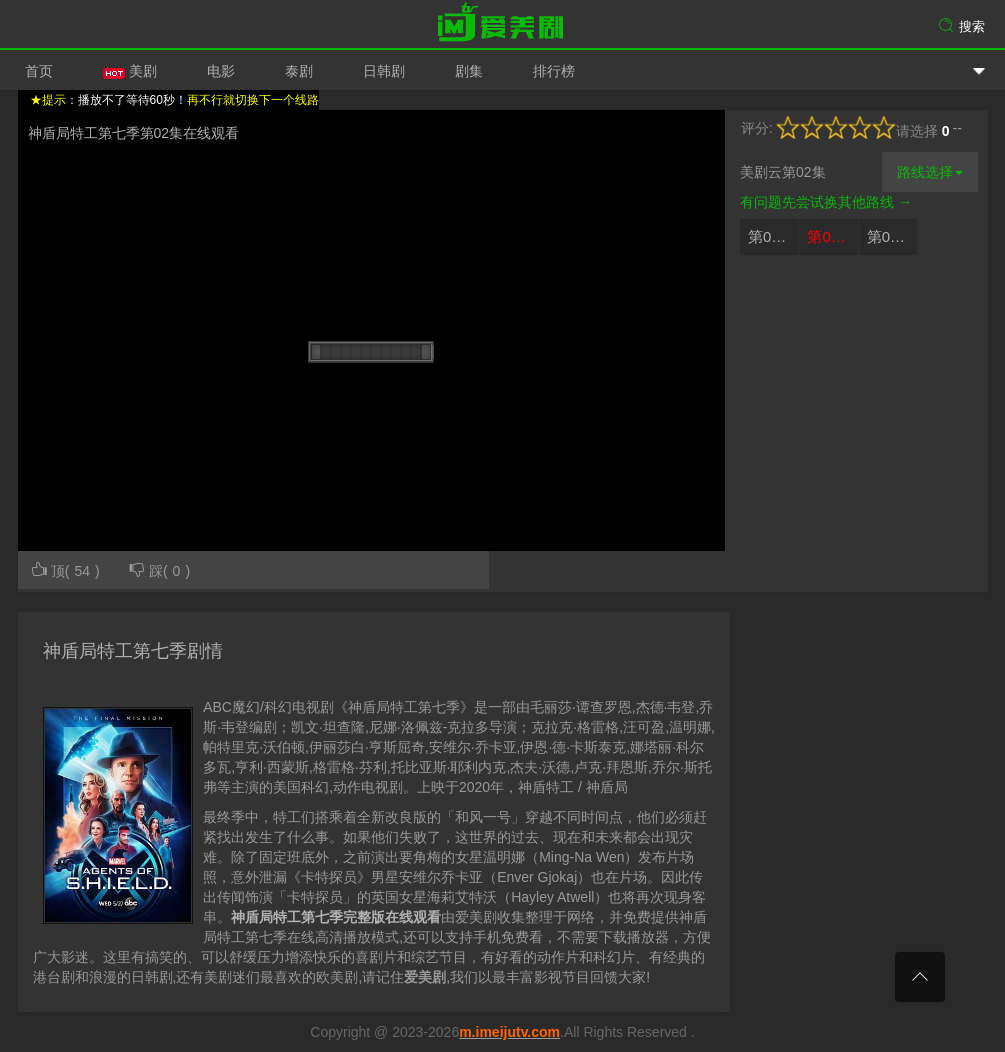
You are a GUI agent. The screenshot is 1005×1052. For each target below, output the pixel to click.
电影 (221, 71)
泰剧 (299, 71)
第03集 (890, 236)
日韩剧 (384, 71)
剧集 (469, 71)
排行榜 (554, 71)
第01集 (771, 236)
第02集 (830, 236)
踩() (159, 569)
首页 (39, 71)
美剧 (130, 71)
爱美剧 (503, 25)
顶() (65, 569)
